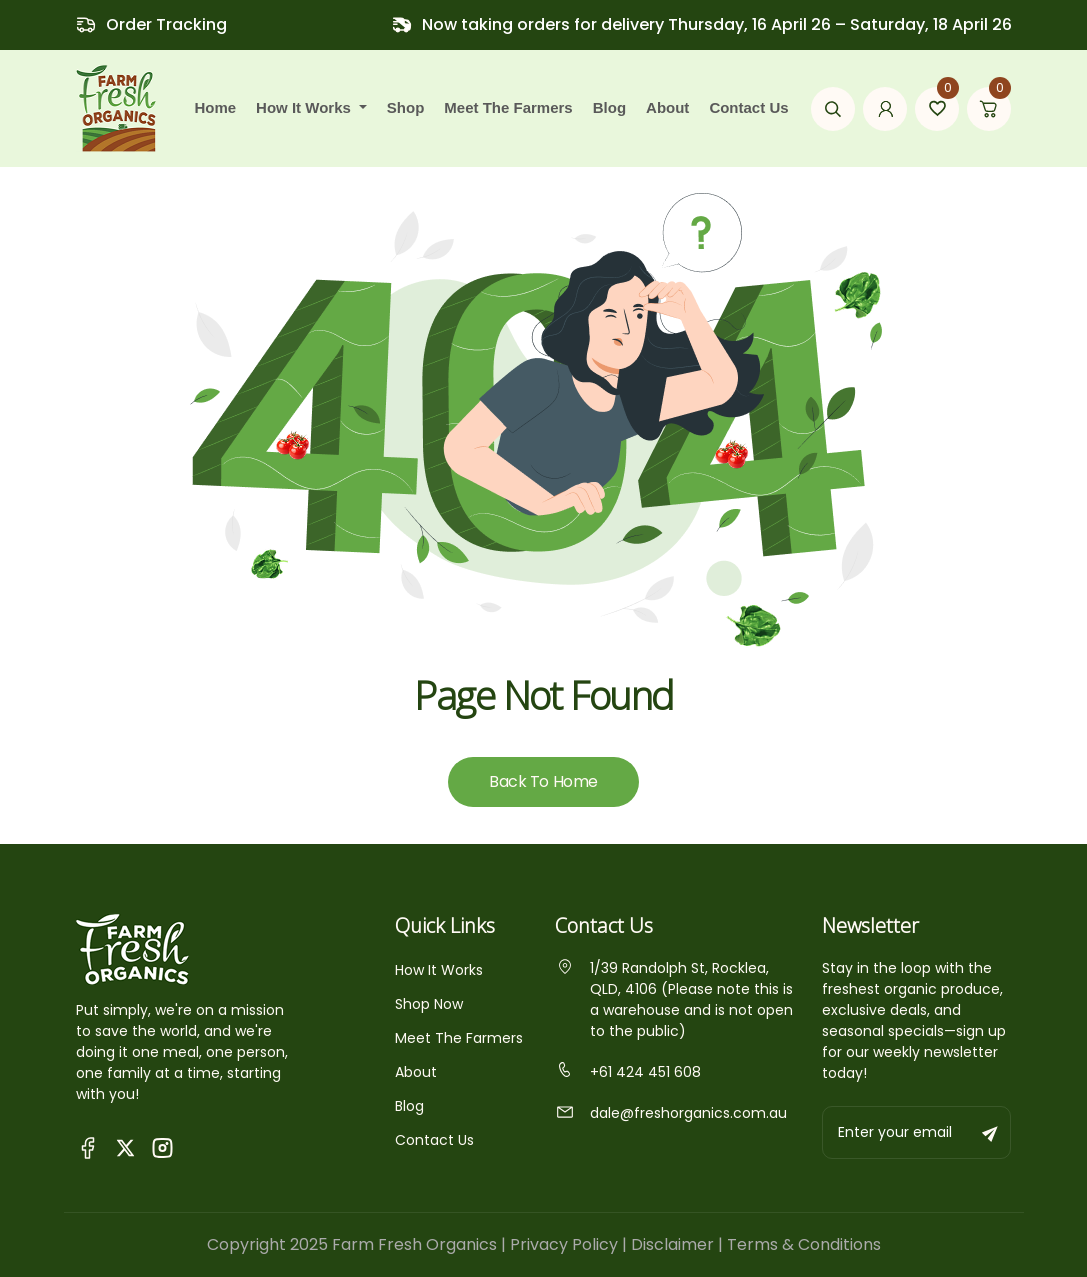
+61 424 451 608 (628, 1072)
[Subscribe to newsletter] (991, 1132)
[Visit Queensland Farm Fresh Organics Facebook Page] (88, 1146)
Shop (406, 107)
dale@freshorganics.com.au (671, 1113)
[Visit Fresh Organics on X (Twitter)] (125, 1147)
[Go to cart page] (989, 109)
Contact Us (748, 107)
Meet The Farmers (459, 1038)
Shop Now (429, 1004)
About (667, 107)
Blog (609, 107)
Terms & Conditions (804, 1244)
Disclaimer (672, 1244)
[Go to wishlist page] (937, 109)
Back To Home (543, 781)
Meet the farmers (508, 107)
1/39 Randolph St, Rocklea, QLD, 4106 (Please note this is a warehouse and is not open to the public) (674, 999)
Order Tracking (166, 24)
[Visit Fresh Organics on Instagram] (162, 1146)
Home (215, 107)
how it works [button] (305, 107)
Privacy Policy (564, 1244)
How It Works (439, 970)
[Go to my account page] (885, 109)
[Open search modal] (833, 109)
